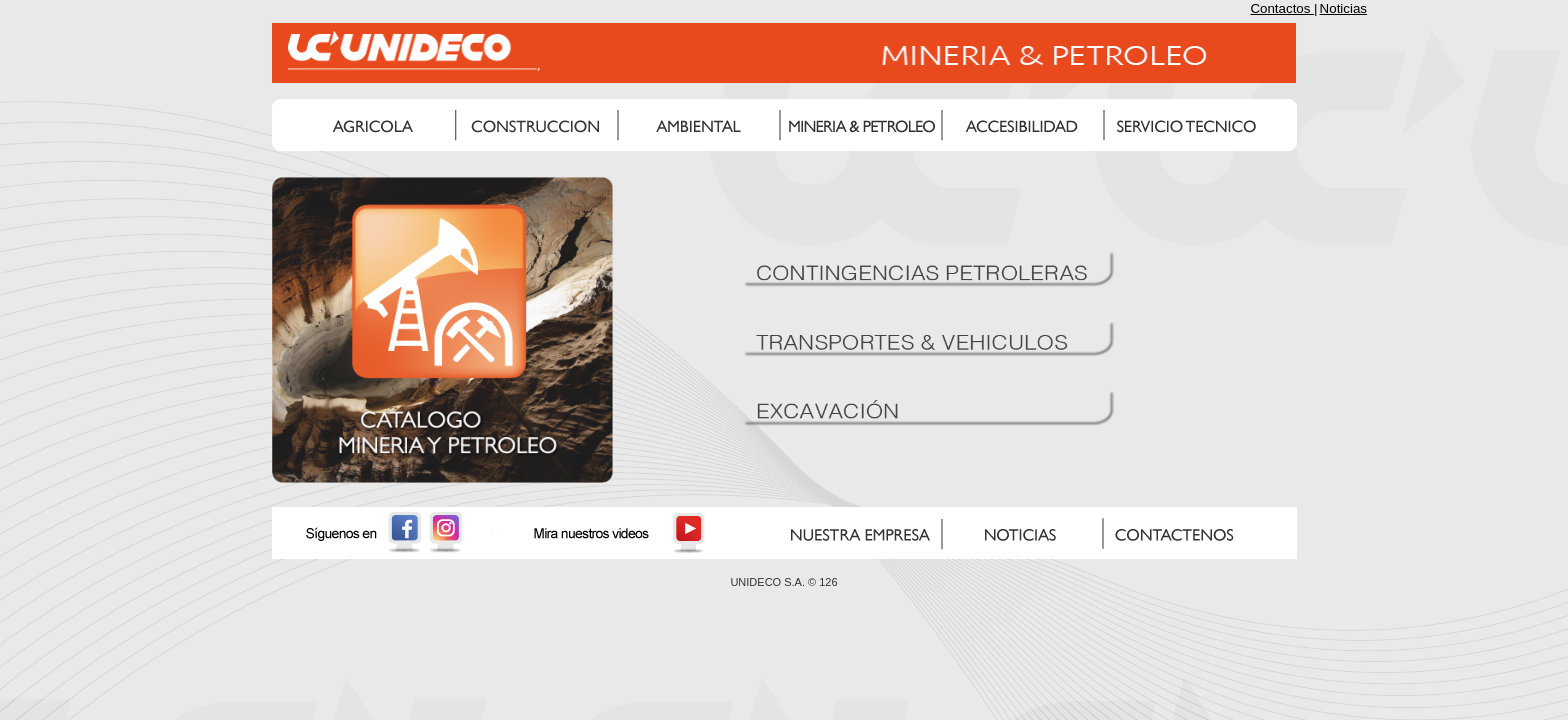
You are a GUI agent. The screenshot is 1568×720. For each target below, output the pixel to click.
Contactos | (1283, 8)
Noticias (1343, 8)
